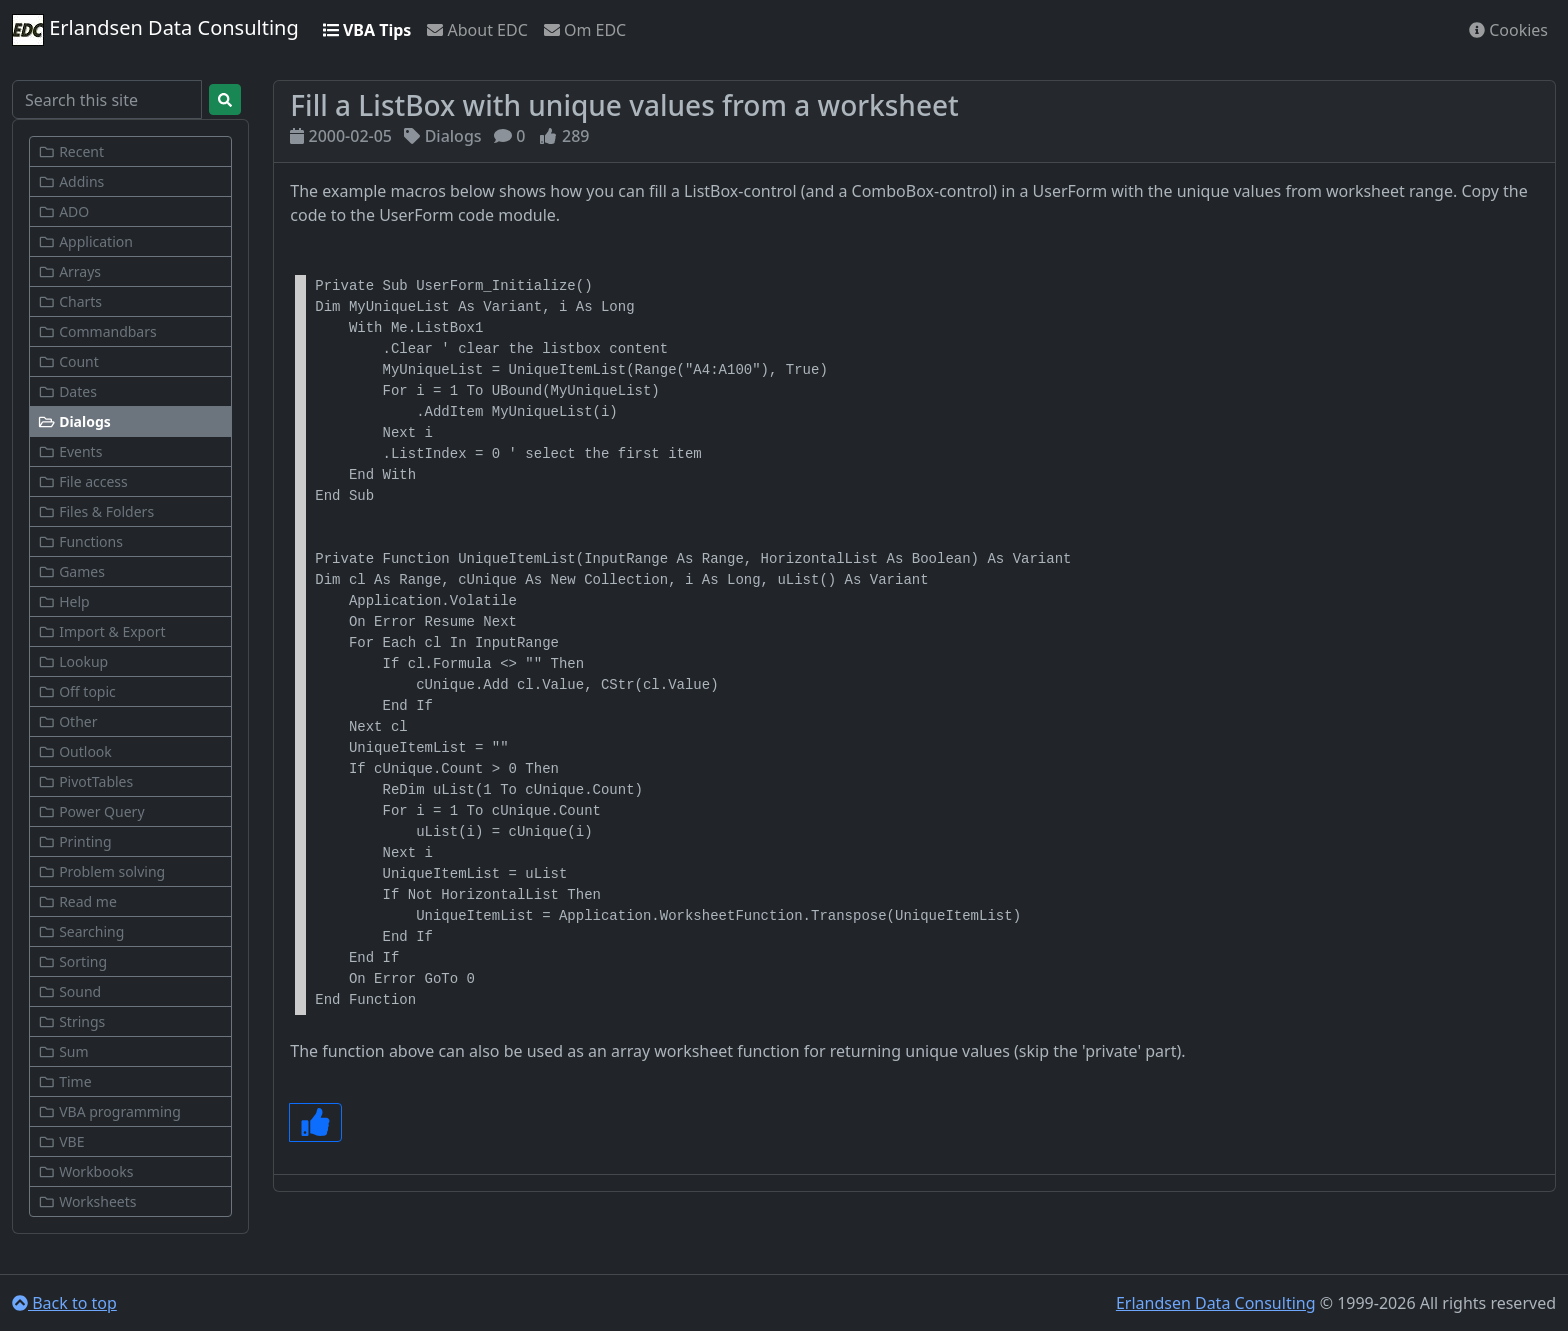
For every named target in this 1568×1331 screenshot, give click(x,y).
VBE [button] (61, 1141)
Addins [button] (71, 181)
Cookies (1508, 30)
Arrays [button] (69, 271)
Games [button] (71, 571)
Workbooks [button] (85, 1171)
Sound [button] (69, 991)
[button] (130, 421)
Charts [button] (70, 301)
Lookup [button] (73, 661)
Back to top (64, 1303)
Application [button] (85, 241)
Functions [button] (80, 541)
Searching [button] (81, 931)
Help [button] (64, 601)
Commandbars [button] (97, 331)
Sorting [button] (72, 961)
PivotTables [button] (85, 781)
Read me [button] (77, 901)
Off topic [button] (77, 691)
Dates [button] (67, 391)
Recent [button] (71, 151)
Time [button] (65, 1081)
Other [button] (67, 721)
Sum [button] (63, 1051)
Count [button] (68, 361)
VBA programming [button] (109, 1111)
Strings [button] (71, 1021)
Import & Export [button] (102, 631)
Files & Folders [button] (96, 511)
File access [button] (83, 481)
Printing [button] (75, 841)
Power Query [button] (91, 811)
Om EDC (585, 30)
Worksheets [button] (87, 1201)
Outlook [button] (75, 751)
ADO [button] (63, 211)
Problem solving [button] (101, 871)
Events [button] (70, 451)
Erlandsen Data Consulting (155, 30)
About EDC (477, 30)
